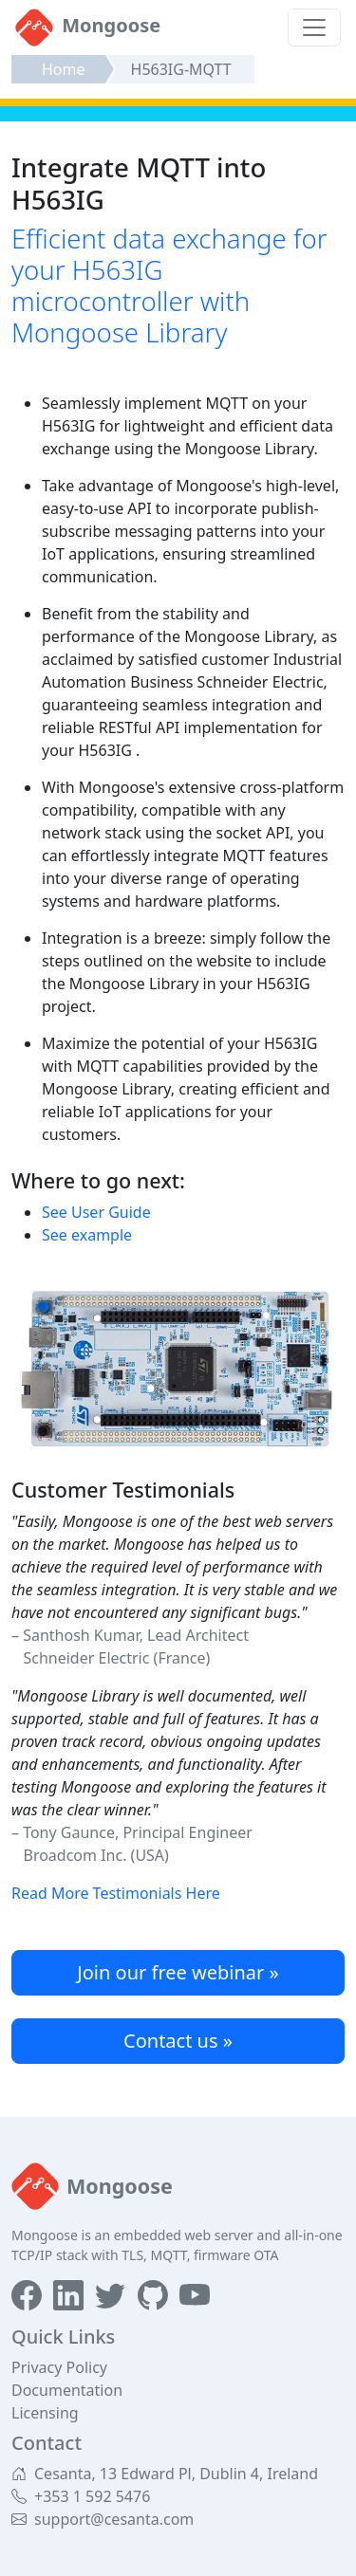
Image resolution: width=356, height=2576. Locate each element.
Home (63, 69)
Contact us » (178, 2040)
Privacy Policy (59, 2367)
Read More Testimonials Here (115, 1893)
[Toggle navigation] (314, 27)
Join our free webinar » (177, 1972)
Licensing (45, 2412)
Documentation (66, 2390)
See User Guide (96, 1212)
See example (87, 1234)
